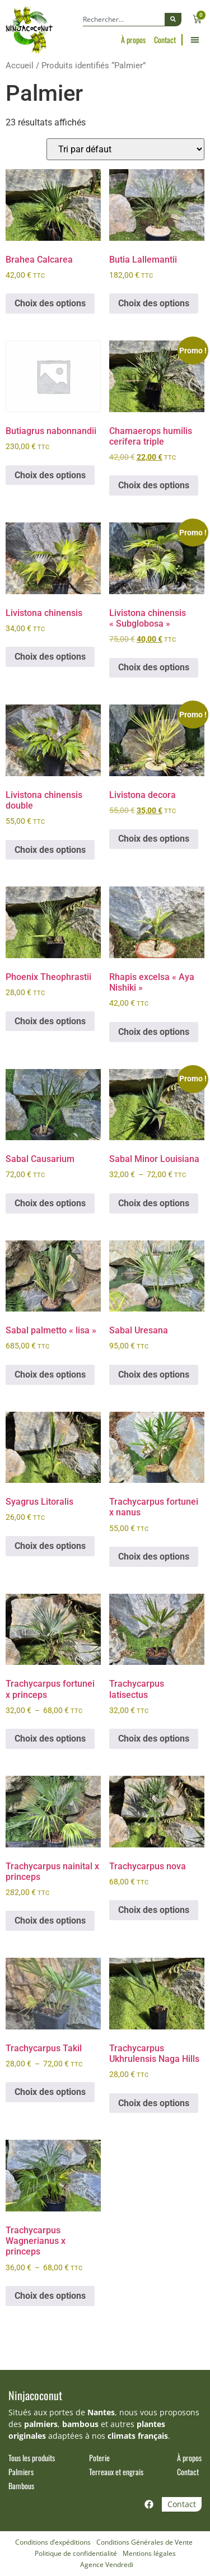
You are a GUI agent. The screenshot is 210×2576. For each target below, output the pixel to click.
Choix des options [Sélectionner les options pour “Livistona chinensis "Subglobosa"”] (153, 667)
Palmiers (21, 2471)
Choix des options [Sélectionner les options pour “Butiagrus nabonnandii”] (50, 475)
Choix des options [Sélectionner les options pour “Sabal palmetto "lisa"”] (50, 1374)
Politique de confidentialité (76, 2553)
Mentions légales (149, 2553)
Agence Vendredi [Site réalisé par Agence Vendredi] (106, 2564)
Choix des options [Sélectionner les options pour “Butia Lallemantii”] (153, 303)
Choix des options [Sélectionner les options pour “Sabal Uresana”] (153, 1374)
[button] (195, 39)
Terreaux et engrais (116, 2471)
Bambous (21, 2485)
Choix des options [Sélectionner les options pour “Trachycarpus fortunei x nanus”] (153, 1556)
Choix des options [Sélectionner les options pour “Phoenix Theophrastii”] (50, 1021)
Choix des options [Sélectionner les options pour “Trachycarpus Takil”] (50, 2092)
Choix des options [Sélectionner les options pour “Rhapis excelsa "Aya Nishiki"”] (153, 1031)
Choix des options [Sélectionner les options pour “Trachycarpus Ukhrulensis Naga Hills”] (153, 2103)
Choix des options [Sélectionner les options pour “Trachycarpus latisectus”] (153, 1738)
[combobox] (124, 19)
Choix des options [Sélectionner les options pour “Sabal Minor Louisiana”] (153, 1203)
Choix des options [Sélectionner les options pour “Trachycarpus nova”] (153, 1910)
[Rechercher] (173, 19)
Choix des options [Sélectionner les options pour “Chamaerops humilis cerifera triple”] (153, 485)
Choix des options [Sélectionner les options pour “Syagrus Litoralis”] (50, 1546)
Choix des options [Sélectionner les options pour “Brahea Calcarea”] (50, 303)
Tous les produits (31, 2457)
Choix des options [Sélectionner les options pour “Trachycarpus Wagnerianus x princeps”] (50, 2295)
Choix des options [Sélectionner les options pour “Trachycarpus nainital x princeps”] (50, 1920)
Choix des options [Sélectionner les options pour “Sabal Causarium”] (50, 1203)
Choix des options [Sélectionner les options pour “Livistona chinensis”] (50, 656)
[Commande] (125, 149)
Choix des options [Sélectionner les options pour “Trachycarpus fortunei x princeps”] (50, 1738)
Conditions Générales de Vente (144, 2542)
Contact (165, 39)
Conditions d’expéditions (53, 2542)
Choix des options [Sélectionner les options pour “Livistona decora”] (153, 838)
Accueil (20, 65)
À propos (133, 39)
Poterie (99, 2457)
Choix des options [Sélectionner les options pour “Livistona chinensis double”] (50, 849)
